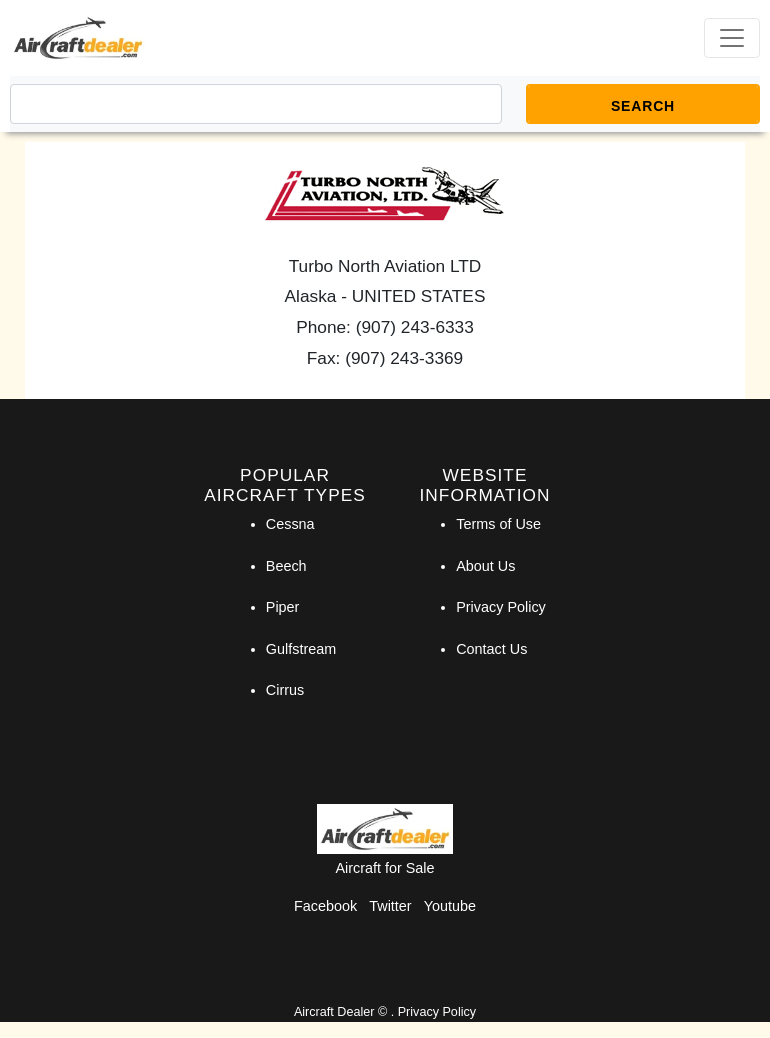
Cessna (290, 524)
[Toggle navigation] (732, 38)
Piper (283, 607)
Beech (286, 566)
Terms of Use (498, 524)
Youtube (450, 906)
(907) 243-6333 (415, 327)
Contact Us (491, 649)
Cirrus (285, 690)
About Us (485, 566)
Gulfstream (301, 649)
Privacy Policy (501, 607)
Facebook (325, 906)
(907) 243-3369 (404, 358)
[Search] (256, 104)
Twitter (390, 906)
